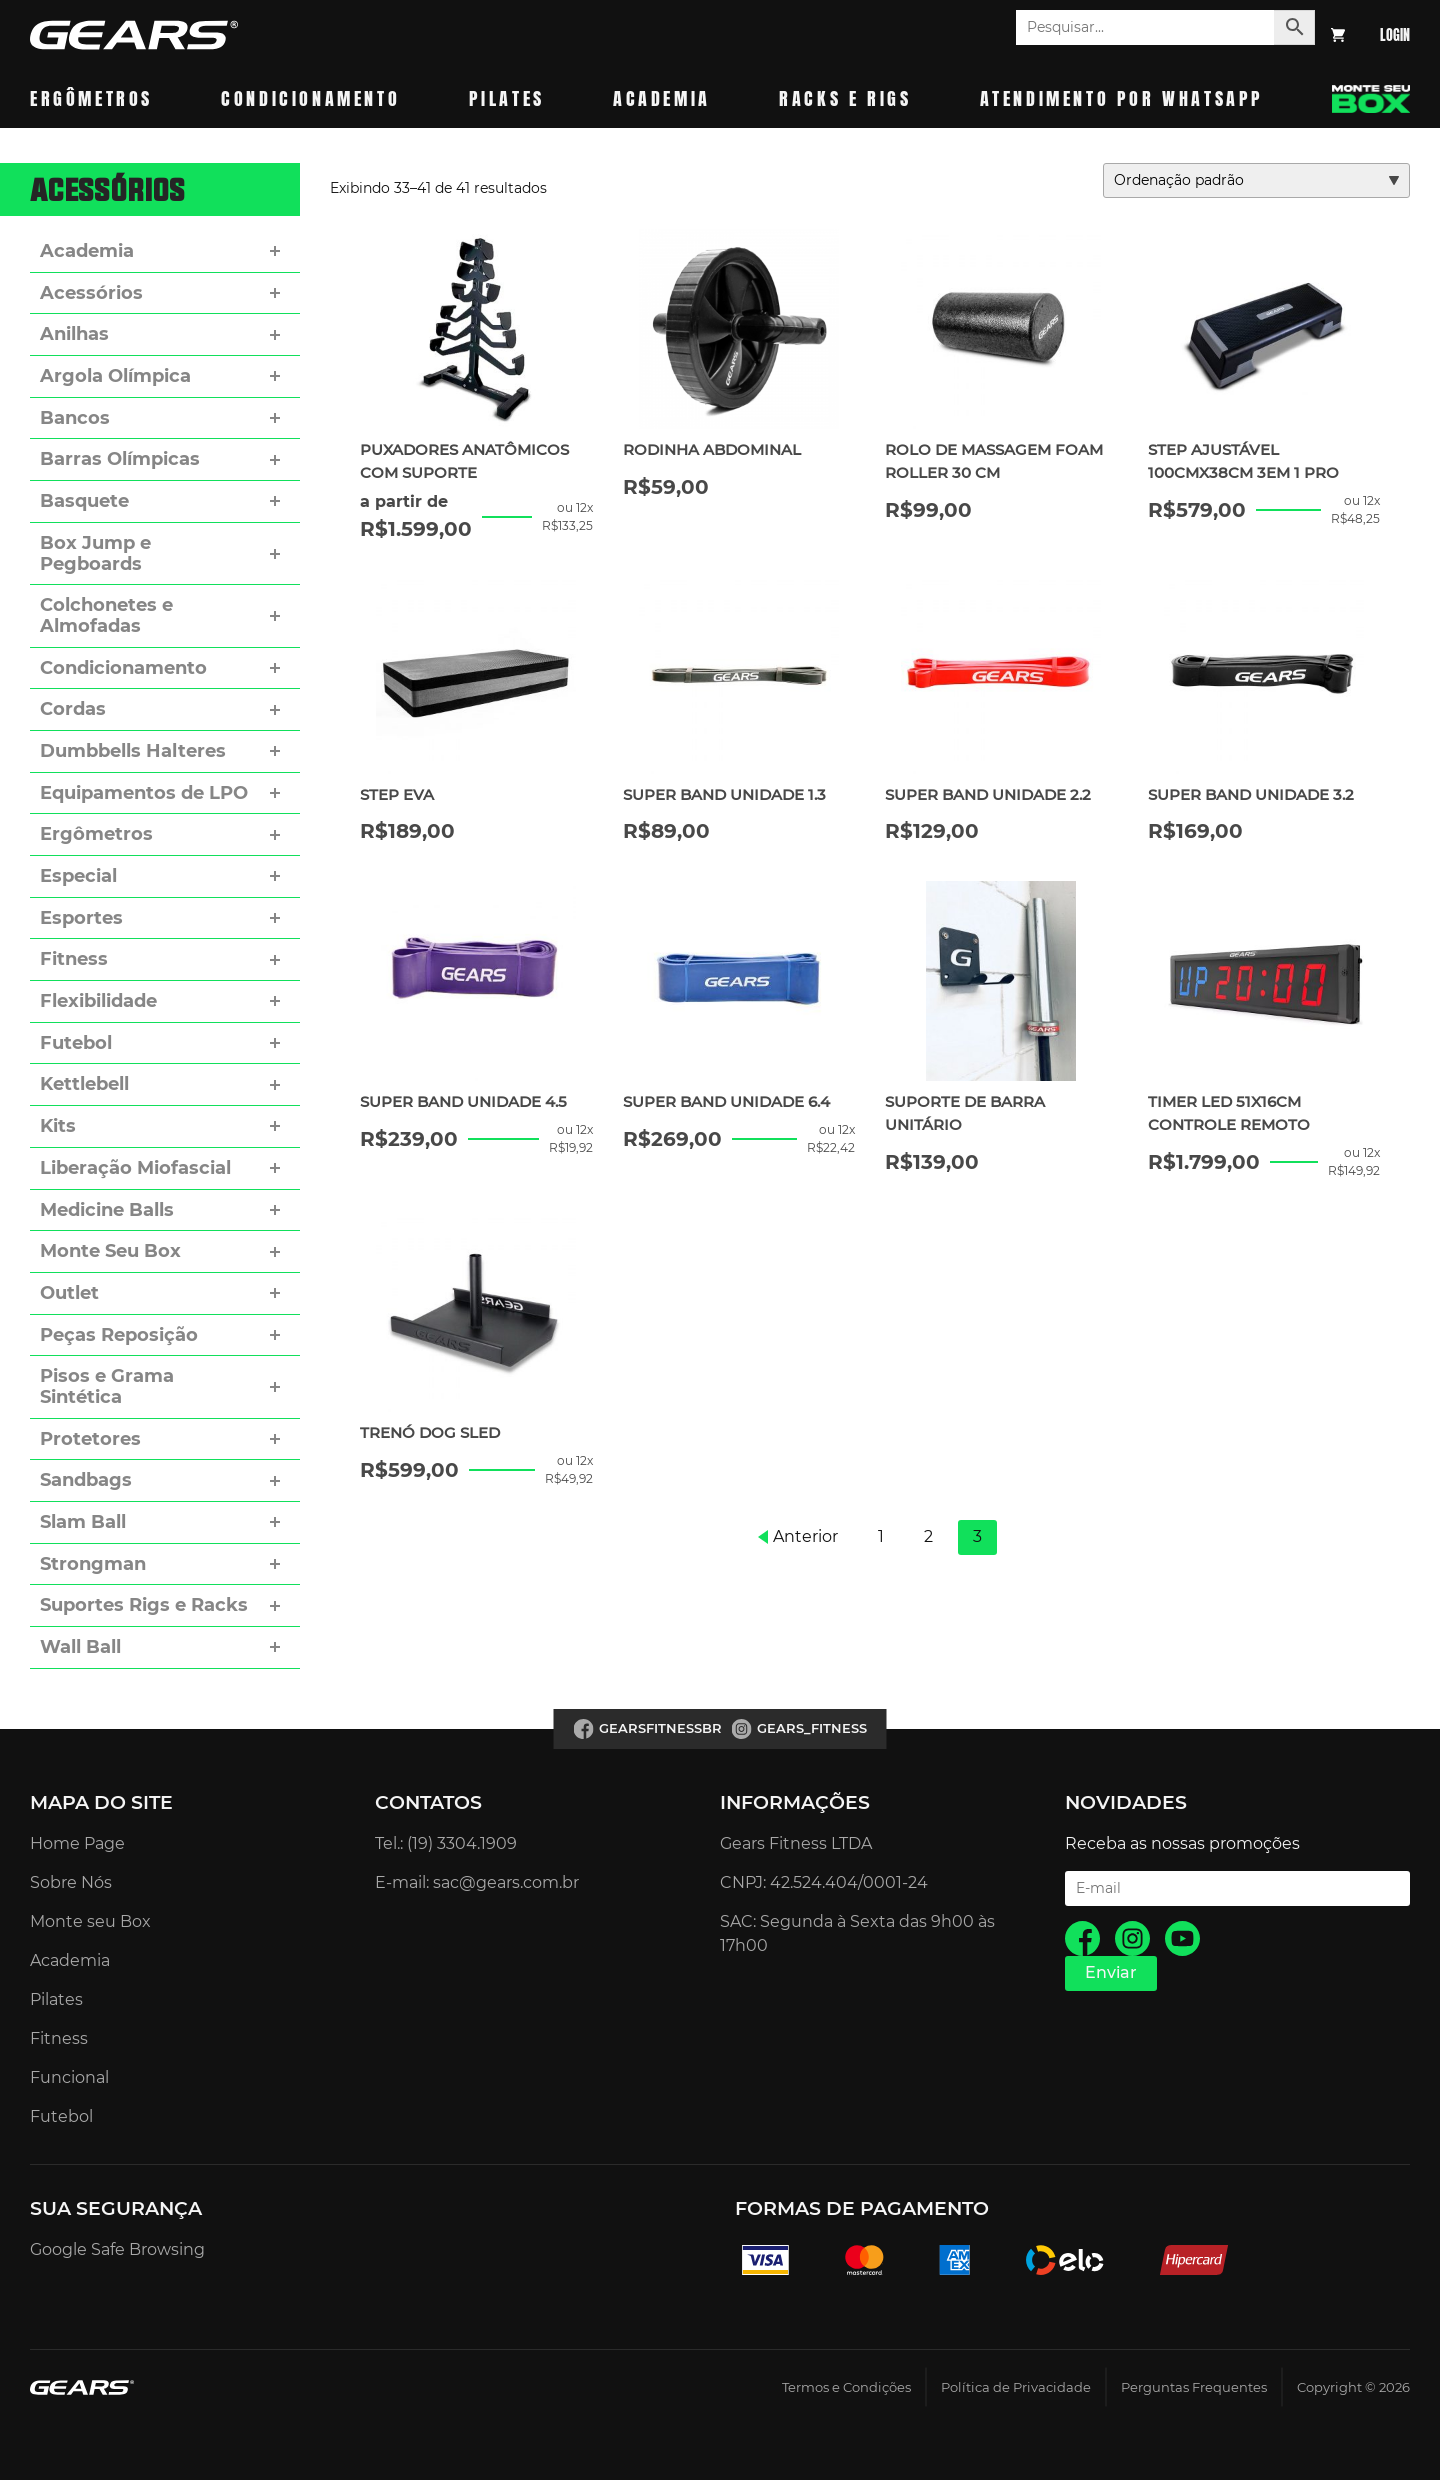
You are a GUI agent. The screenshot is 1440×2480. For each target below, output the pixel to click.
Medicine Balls (107, 1210)
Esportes (81, 918)
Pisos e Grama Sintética (107, 1386)
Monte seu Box (90, 1921)
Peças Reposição (119, 1335)
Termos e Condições (846, 2387)
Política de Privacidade (1016, 2387)
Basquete (84, 501)
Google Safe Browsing (117, 2249)
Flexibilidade (98, 1001)
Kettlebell (84, 1084)
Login (1395, 35)
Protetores (90, 1439)
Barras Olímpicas (120, 459)
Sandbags (86, 1480)
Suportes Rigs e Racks (144, 1605)
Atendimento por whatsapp (1122, 98)
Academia (662, 98)
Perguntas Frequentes (1194, 2387)
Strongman (93, 1564)
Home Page (77, 1843)
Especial (78, 876)
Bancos (75, 418)
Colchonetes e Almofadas (106, 615)
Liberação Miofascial (135, 1168)
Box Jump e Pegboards (95, 553)
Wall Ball (80, 1647)
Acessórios (91, 293)
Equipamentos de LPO (144, 793)
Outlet (69, 1293)
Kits (58, 1126)
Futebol (76, 1043)
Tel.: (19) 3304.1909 (446, 1843)
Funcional (69, 2077)
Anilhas (74, 334)
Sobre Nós (71, 1882)
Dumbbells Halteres (133, 751)
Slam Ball (83, 1522)
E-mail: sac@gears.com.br (477, 1882)
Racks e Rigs (845, 98)
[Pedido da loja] (1256, 180)
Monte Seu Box (110, 1251)
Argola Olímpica (115, 376)
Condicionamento (310, 98)
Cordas (73, 709)
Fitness (74, 959)
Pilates (507, 98)
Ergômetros (91, 98)
